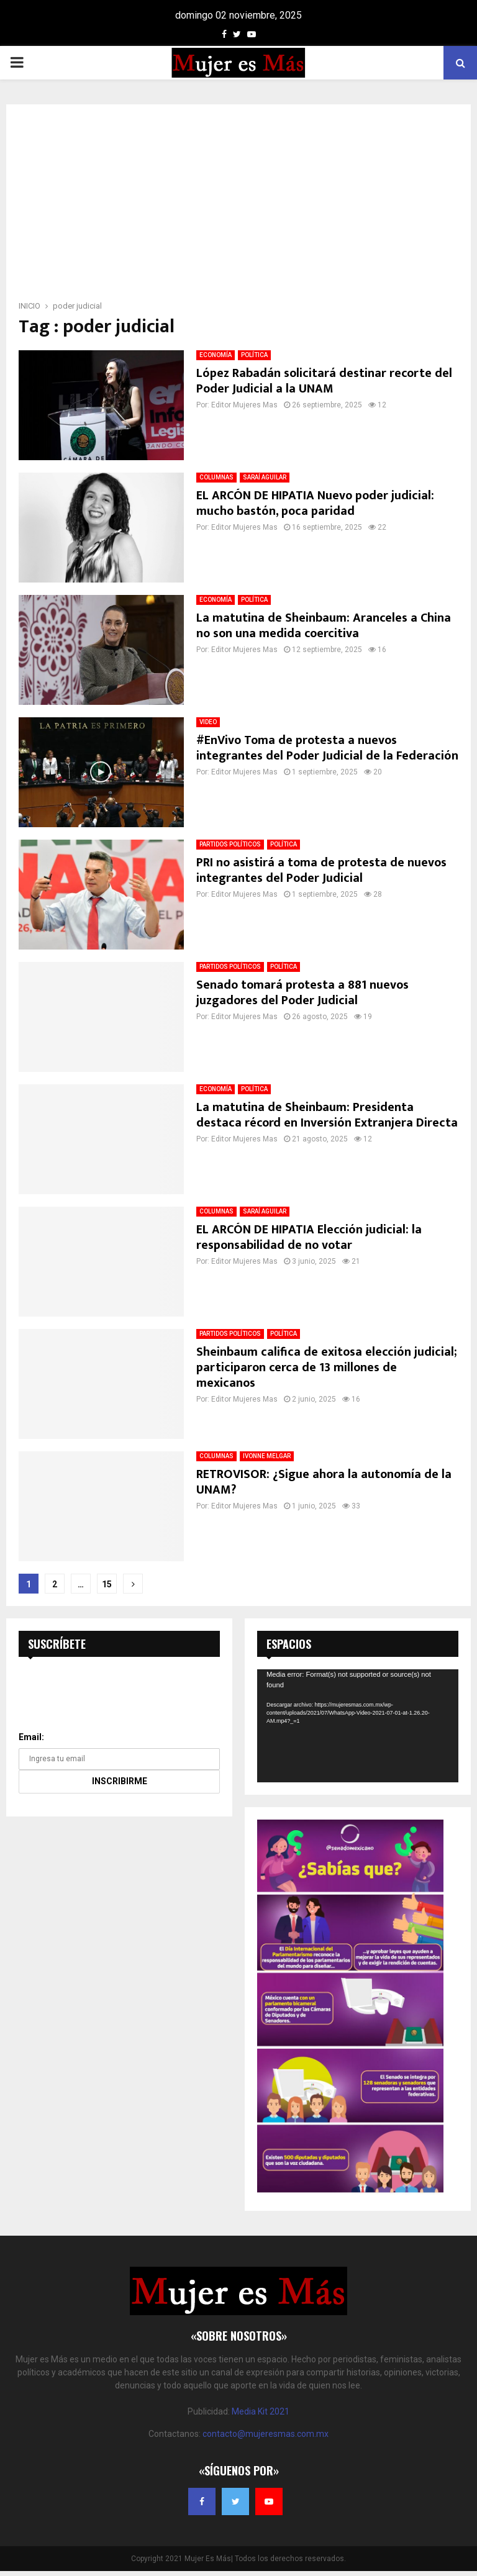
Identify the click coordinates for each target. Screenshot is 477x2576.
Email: (31, 1737)
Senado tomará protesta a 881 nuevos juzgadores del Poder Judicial (302, 992)
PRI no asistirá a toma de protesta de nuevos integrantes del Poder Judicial (321, 870)
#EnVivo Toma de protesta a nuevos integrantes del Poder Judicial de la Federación (327, 748)
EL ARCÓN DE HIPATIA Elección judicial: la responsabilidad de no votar (309, 1237)
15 (107, 1584)
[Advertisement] (238, 206)
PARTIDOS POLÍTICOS (230, 844)
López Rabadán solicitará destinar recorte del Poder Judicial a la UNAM (324, 381)
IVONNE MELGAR (267, 1456)
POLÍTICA (254, 354)
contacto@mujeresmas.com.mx (265, 2434)
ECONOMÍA (215, 354)
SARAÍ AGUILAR (264, 477)
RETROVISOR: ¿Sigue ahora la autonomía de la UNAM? (324, 1482)
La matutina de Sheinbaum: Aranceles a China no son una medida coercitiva (323, 625)
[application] (357, 1725)
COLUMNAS (216, 477)
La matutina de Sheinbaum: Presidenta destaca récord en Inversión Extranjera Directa (327, 1115)
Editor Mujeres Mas (244, 405)
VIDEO (208, 722)
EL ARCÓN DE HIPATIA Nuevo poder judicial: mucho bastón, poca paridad (315, 503)
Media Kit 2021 (260, 2411)
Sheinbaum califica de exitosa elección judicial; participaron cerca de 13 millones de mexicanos (326, 1367)
